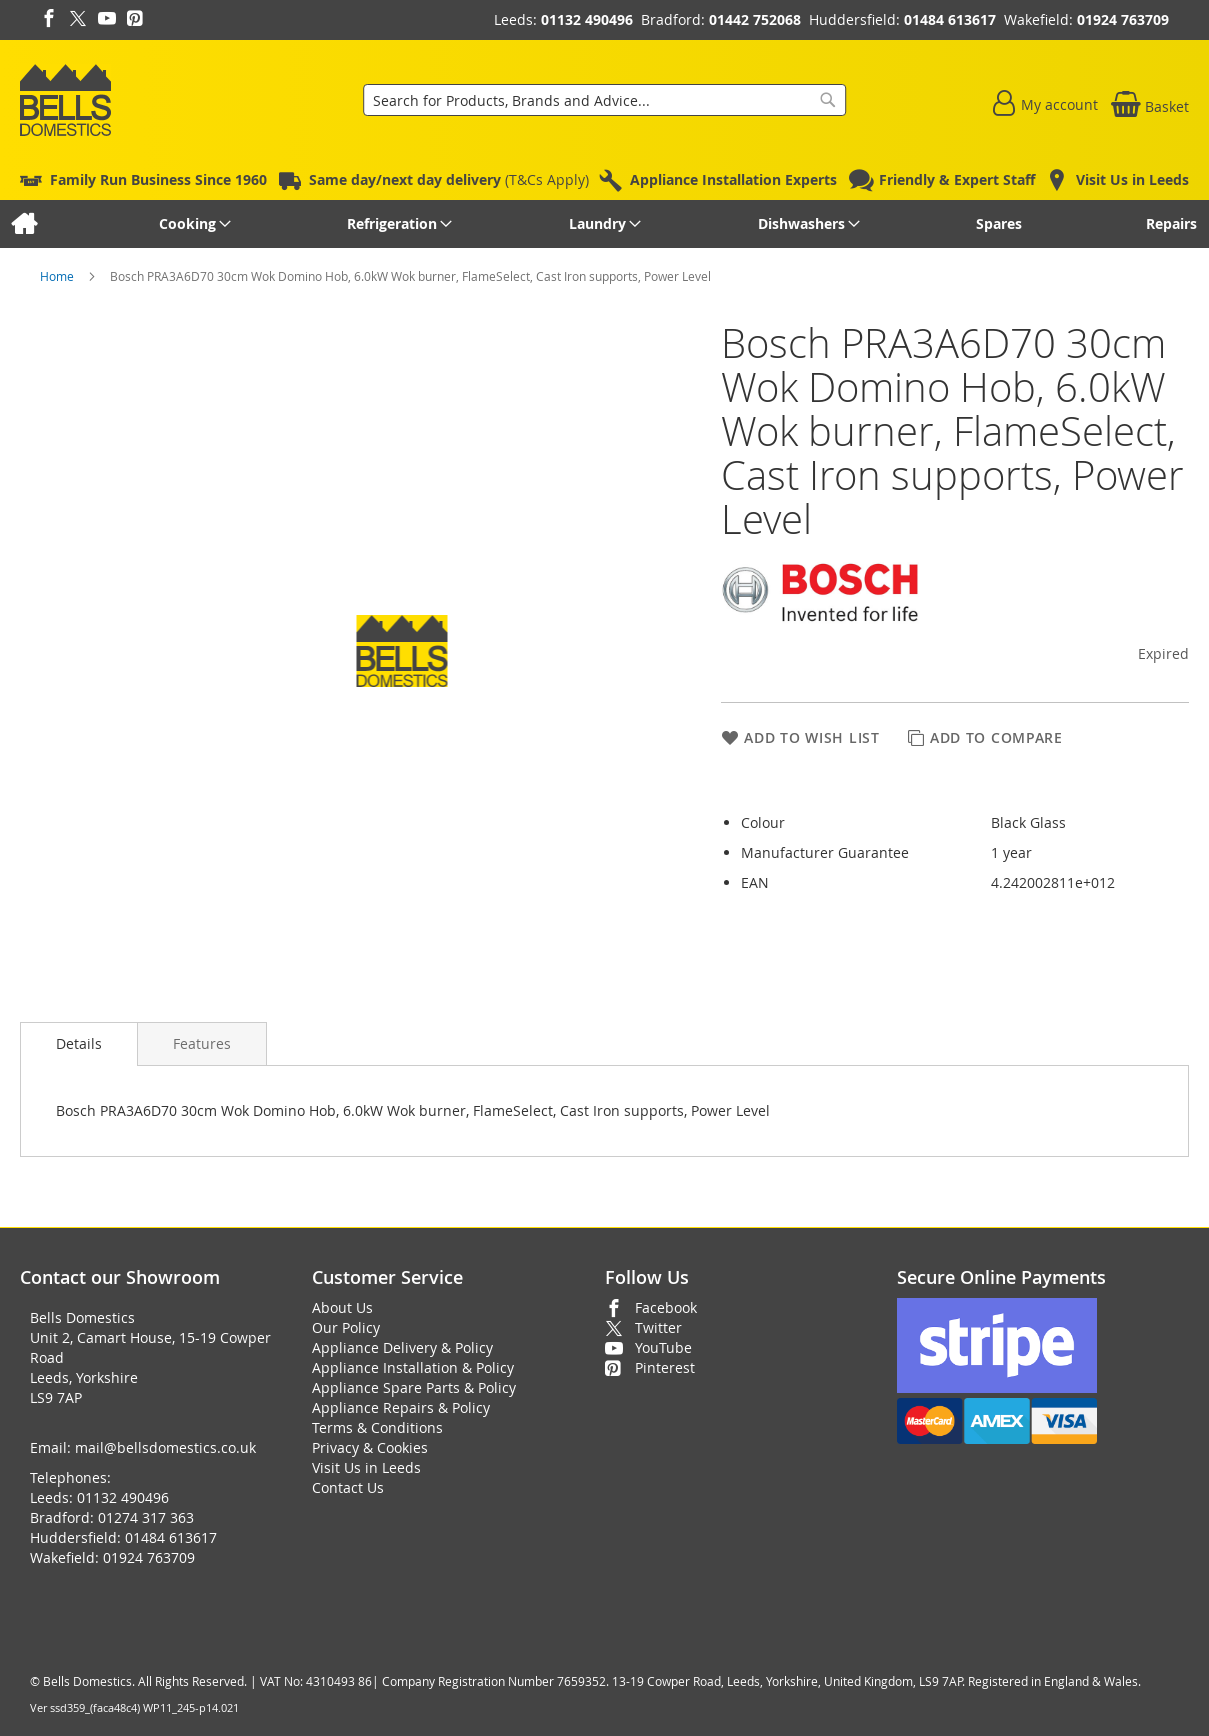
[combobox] (605, 100)
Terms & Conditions (377, 1427)
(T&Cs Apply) (449, 179)
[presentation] (79, 1044)
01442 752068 (755, 19)
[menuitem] (23, 224)
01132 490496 (587, 19)
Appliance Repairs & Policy (401, 1407)
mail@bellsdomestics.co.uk (165, 1447)
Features (202, 1043)
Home (58, 276)
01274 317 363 (146, 1517)
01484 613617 (950, 19)
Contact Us (348, 1487)
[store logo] (65, 100)
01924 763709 (1123, 19)
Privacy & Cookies (370, 1447)
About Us (342, 1307)
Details (79, 1043)
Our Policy (346, 1327)
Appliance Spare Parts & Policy (414, 1387)
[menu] (604, 224)
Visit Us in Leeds (366, 1467)
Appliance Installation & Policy (413, 1367)
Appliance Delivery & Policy (402, 1347)
